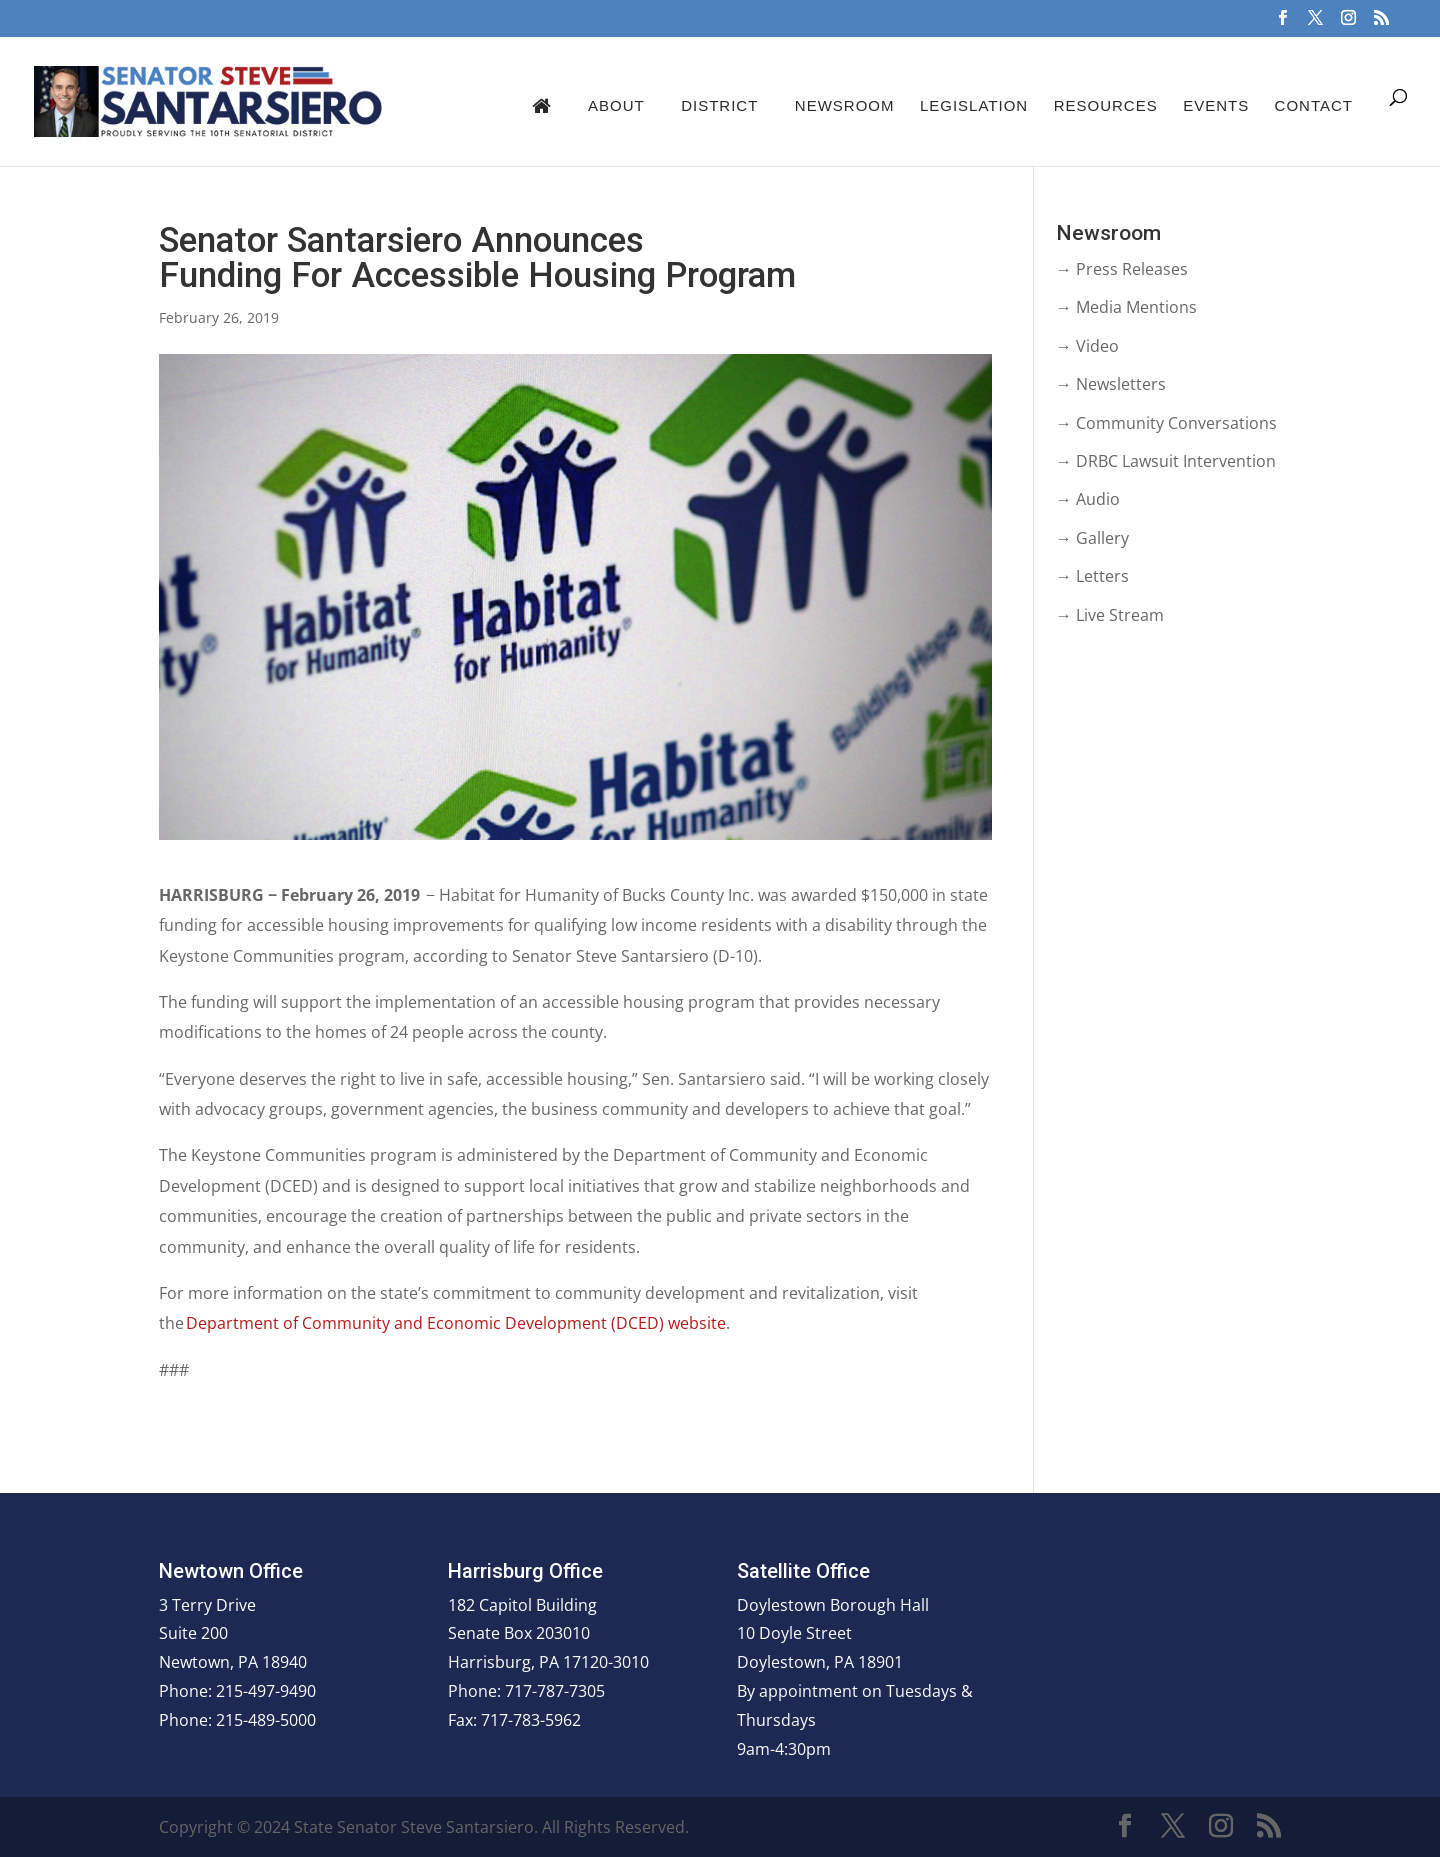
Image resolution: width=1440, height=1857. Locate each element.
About (616, 105)
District (719, 105)
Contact (1314, 105)
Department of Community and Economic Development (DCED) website (456, 1323)
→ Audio (1088, 499)
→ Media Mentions (1126, 307)
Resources (1106, 105)
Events (1216, 105)
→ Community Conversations (1166, 423)
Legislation (974, 105)
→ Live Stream (1110, 615)
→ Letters (1092, 576)
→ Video (1087, 346)
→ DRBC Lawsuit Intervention (1166, 461)
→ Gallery (1092, 538)
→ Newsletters (1111, 384)
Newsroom (845, 105)
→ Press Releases (1122, 269)
